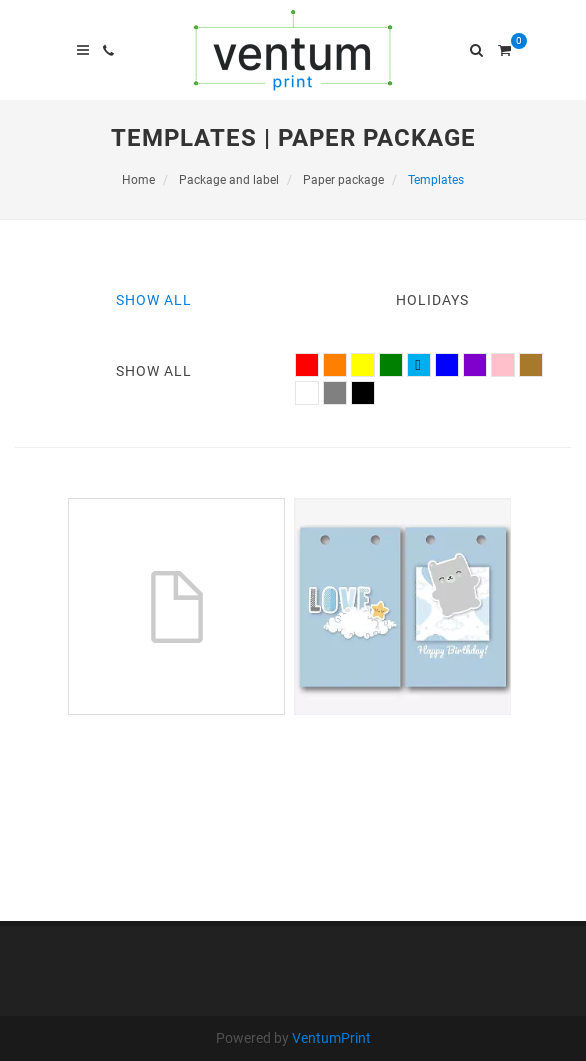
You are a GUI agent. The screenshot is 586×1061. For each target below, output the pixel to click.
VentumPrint (331, 1038)
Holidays (432, 300)
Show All (154, 300)
